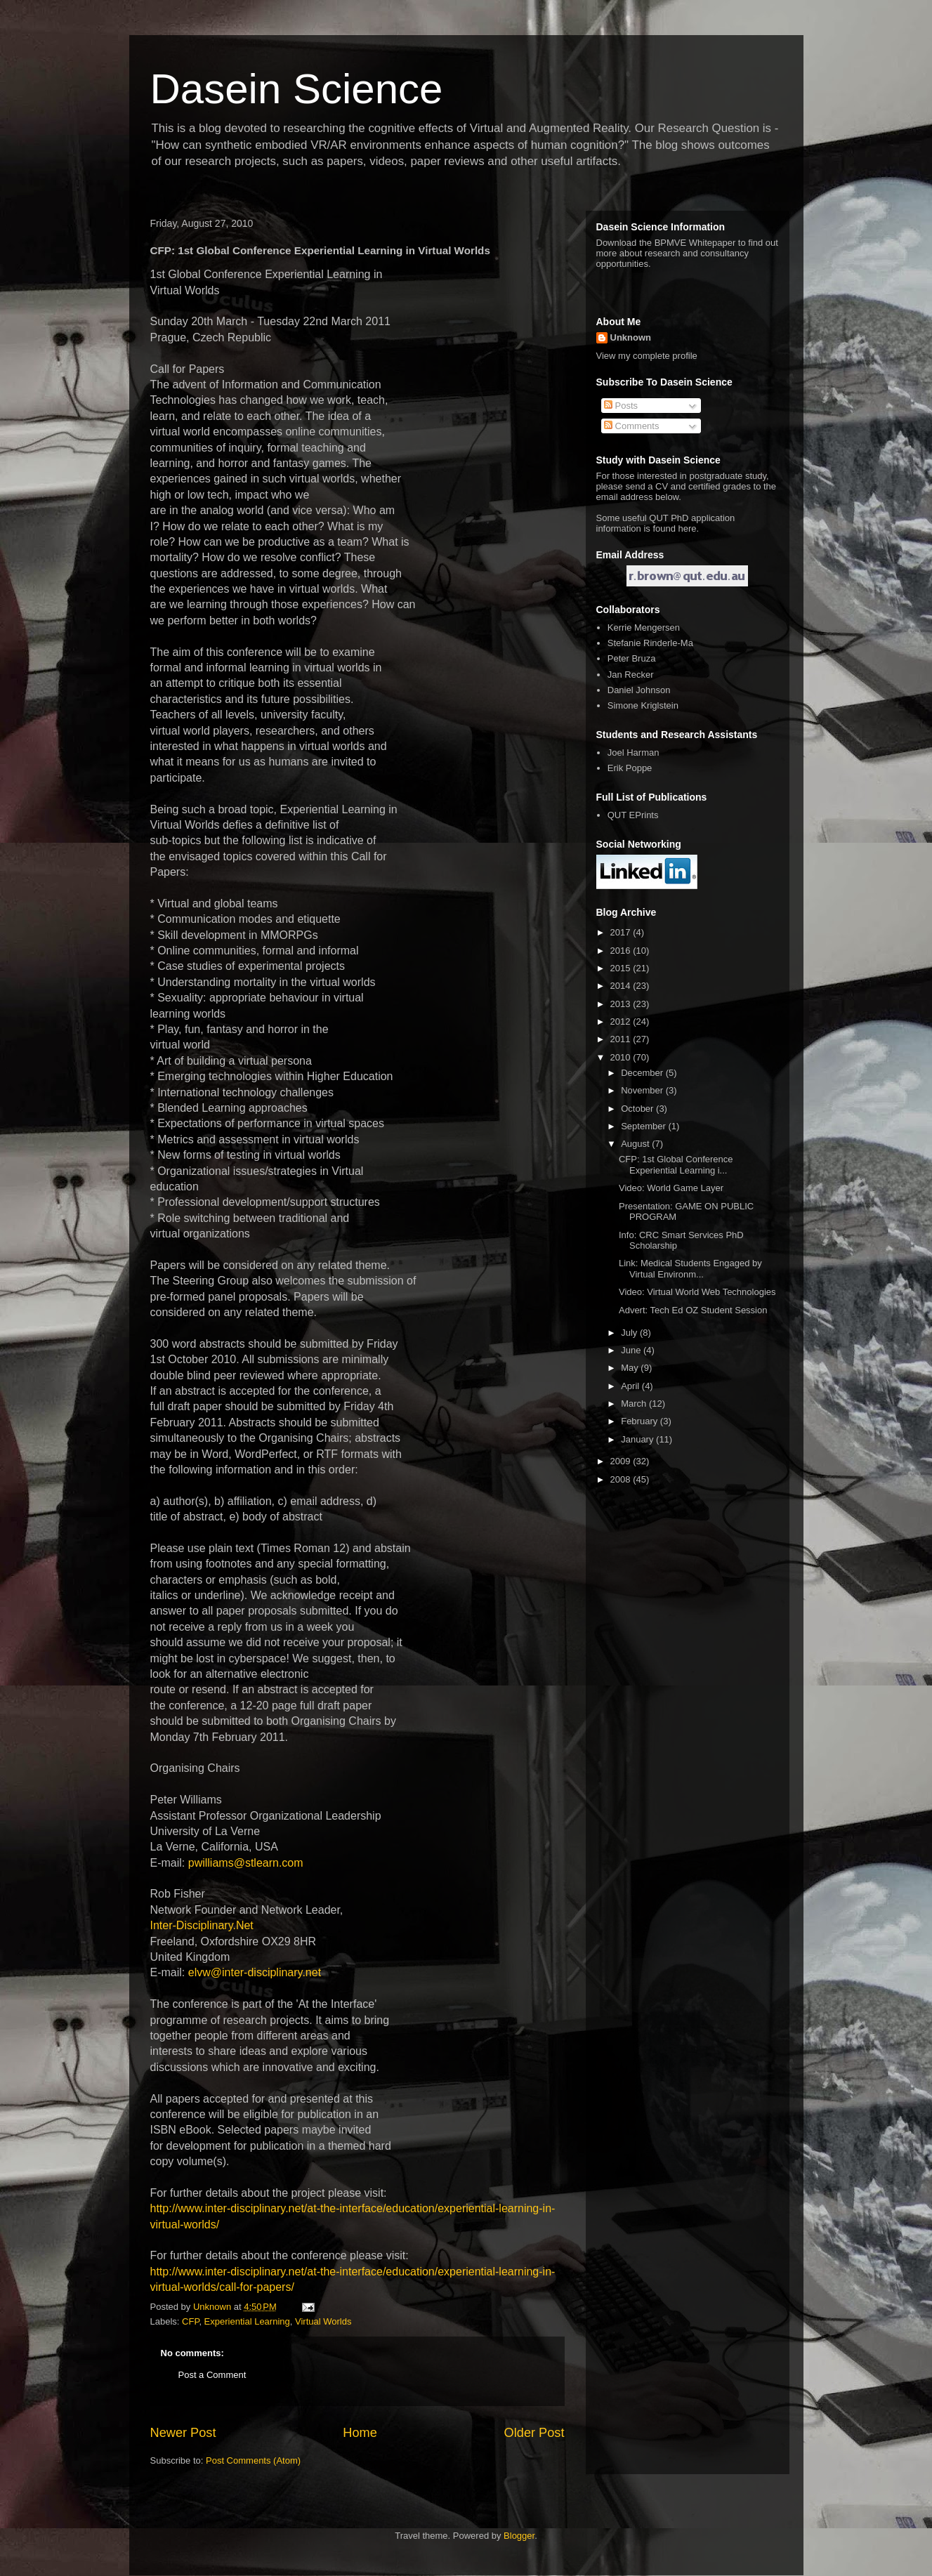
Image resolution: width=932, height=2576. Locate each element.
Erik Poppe (630, 768)
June (632, 1350)
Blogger (519, 2535)
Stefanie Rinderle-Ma (650, 643)
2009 (622, 1461)
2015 (622, 968)
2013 (622, 1004)
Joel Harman (633, 752)
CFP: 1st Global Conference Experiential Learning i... (676, 1165)
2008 (622, 1479)
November (643, 1090)
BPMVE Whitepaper (695, 242)
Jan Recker (631, 674)
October (638, 1108)
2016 (622, 950)
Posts (621, 405)
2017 (622, 932)
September (644, 1126)
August (636, 1143)
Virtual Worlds (323, 2321)
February (640, 1421)
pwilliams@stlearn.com (245, 1863)
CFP (190, 2321)
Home (360, 2433)
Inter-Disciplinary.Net (202, 1925)
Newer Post (183, 2433)
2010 (622, 1057)
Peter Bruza (632, 658)
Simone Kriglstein (643, 705)
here (687, 528)
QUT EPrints (633, 815)
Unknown (631, 337)
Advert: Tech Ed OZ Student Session (693, 1310)
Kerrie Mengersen (644, 627)
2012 (622, 1021)
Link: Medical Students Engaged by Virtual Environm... (690, 1269)
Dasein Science (296, 88)
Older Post (534, 2433)
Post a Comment (212, 2375)
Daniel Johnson (639, 690)
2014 (622, 985)
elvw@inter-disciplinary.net (254, 1972)
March (635, 1403)
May (631, 1367)
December (643, 1072)
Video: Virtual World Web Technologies (697, 1292)
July (630, 1332)
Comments (631, 426)
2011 (622, 1039)
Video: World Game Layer (671, 1188)
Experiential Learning (247, 2321)
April (631, 1386)
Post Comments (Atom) (253, 2460)
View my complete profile (646, 355)
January (638, 1439)
